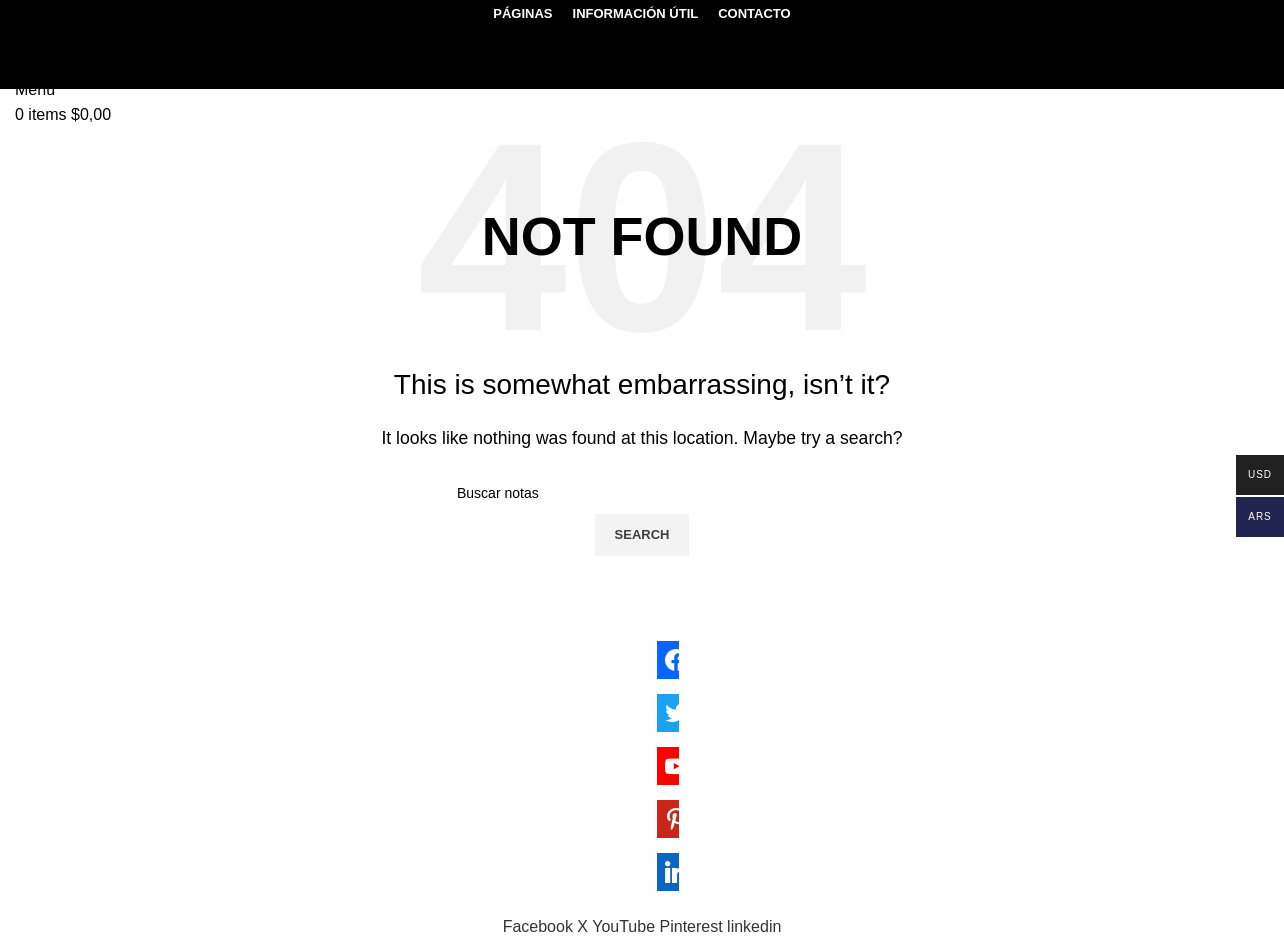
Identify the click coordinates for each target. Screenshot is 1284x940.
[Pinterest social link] (694, 926)
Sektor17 (273, 900)
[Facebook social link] (540, 926)
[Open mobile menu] (35, 89)
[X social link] (584, 926)
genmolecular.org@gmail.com (144, 733)
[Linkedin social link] (754, 926)
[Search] (40, 38)
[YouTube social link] (625, 926)
